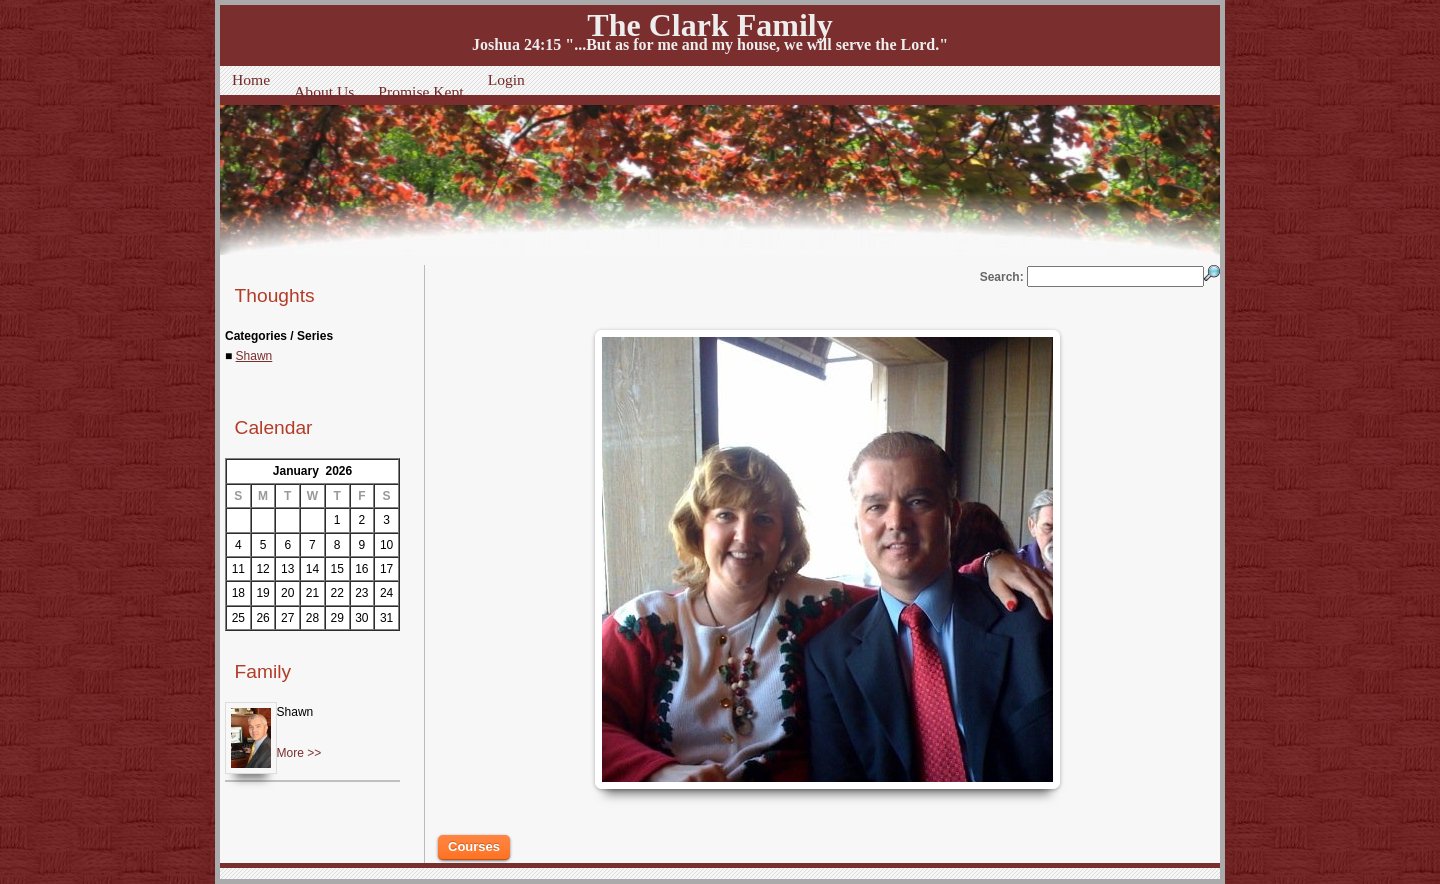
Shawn (254, 356)
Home (251, 79)
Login (506, 79)
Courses (474, 846)
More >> (299, 753)
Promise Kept (420, 91)
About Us (324, 91)
